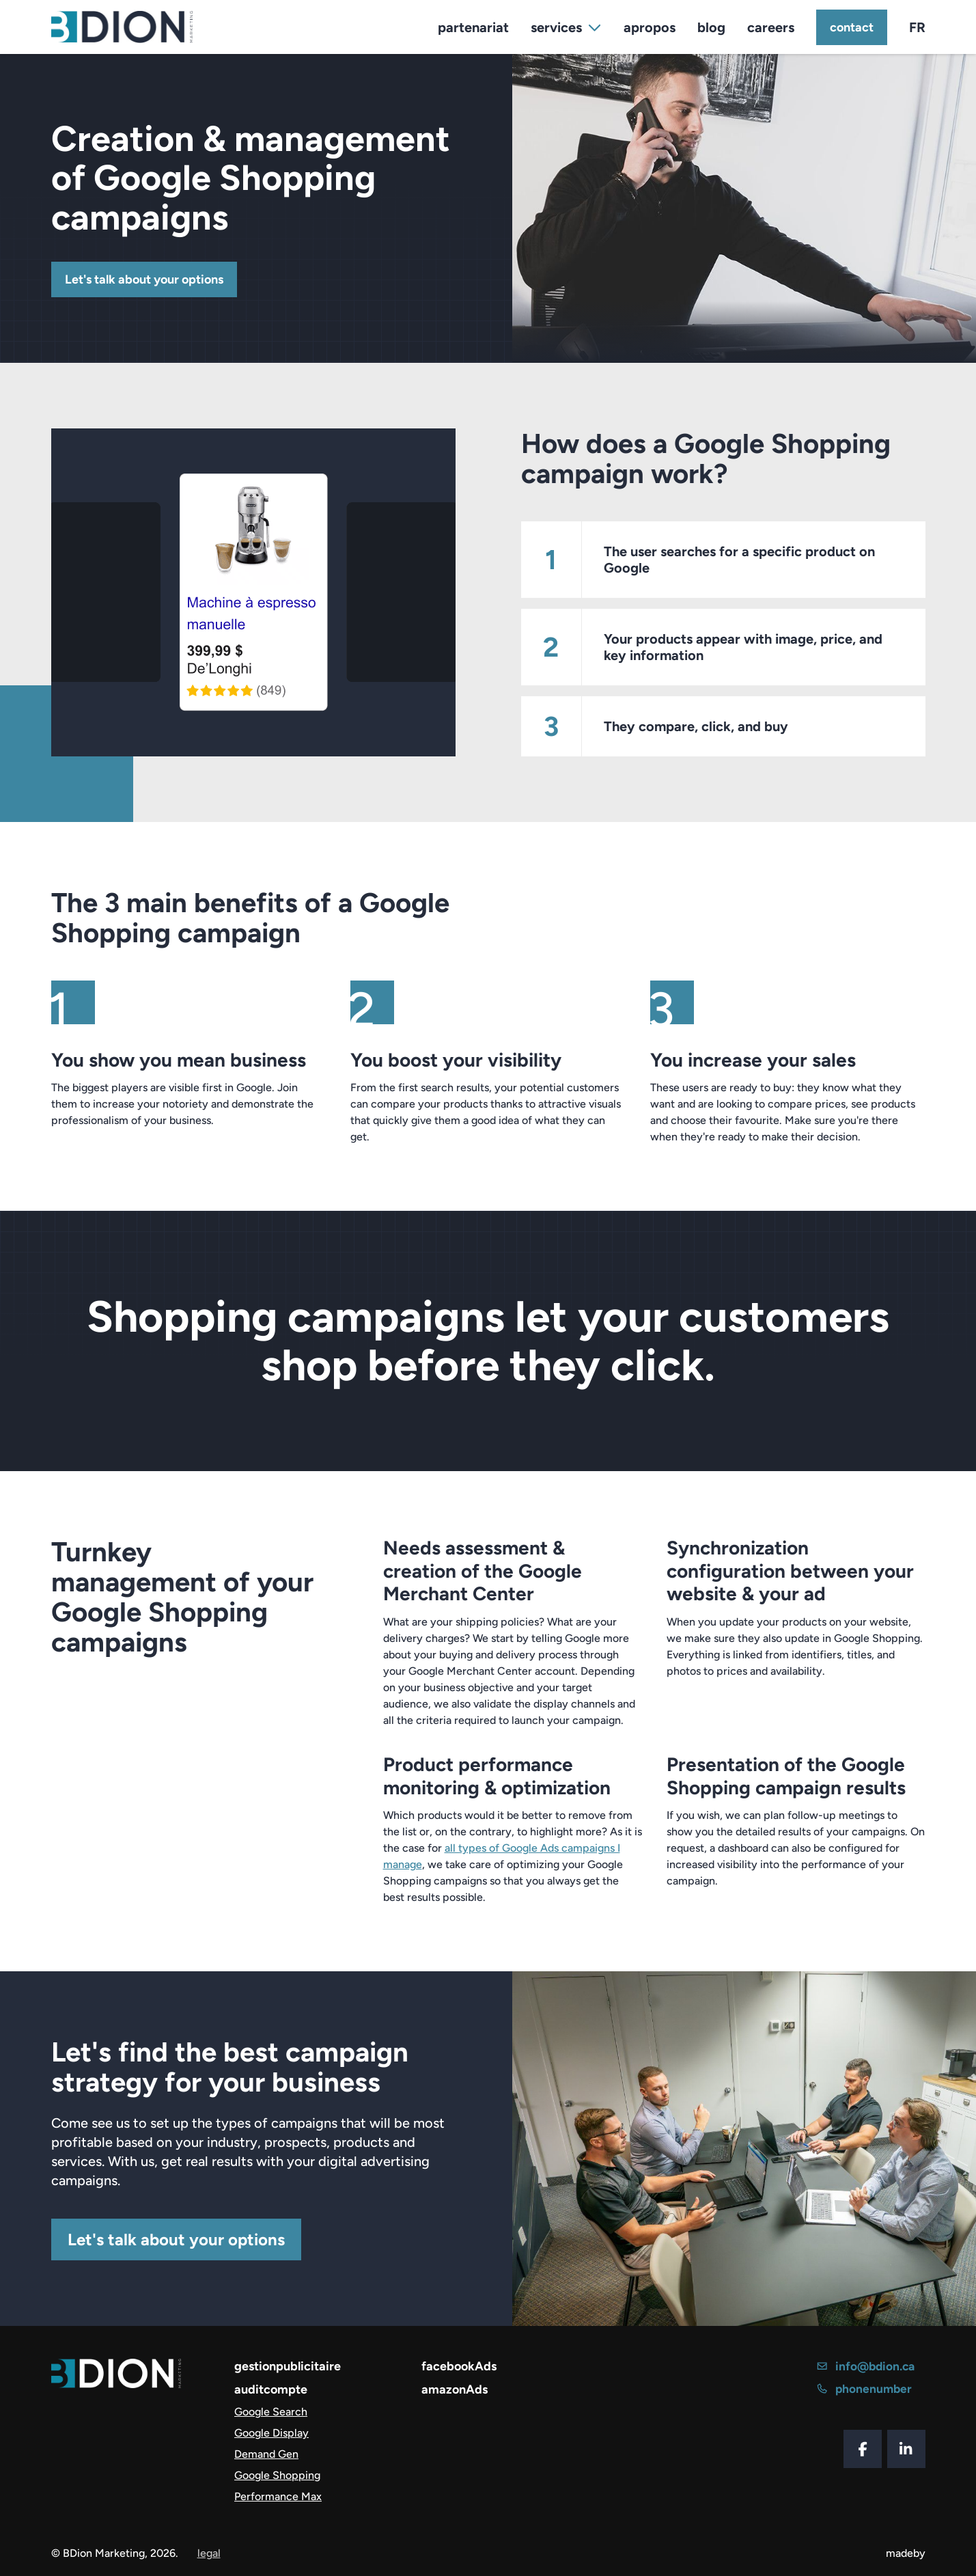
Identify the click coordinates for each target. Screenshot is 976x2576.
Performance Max (278, 2496)
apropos (649, 27)
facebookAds (459, 2366)
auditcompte (270, 2389)
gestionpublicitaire (287, 2366)
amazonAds (454, 2389)
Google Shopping (277, 2475)
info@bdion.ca (867, 2366)
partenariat (473, 27)
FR (917, 27)
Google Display (271, 2432)
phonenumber (865, 2389)
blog (711, 27)
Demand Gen (266, 2454)
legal (209, 2553)
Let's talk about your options (144, 279)
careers (770, 27)
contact (852, 27)
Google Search (270, 2411)
